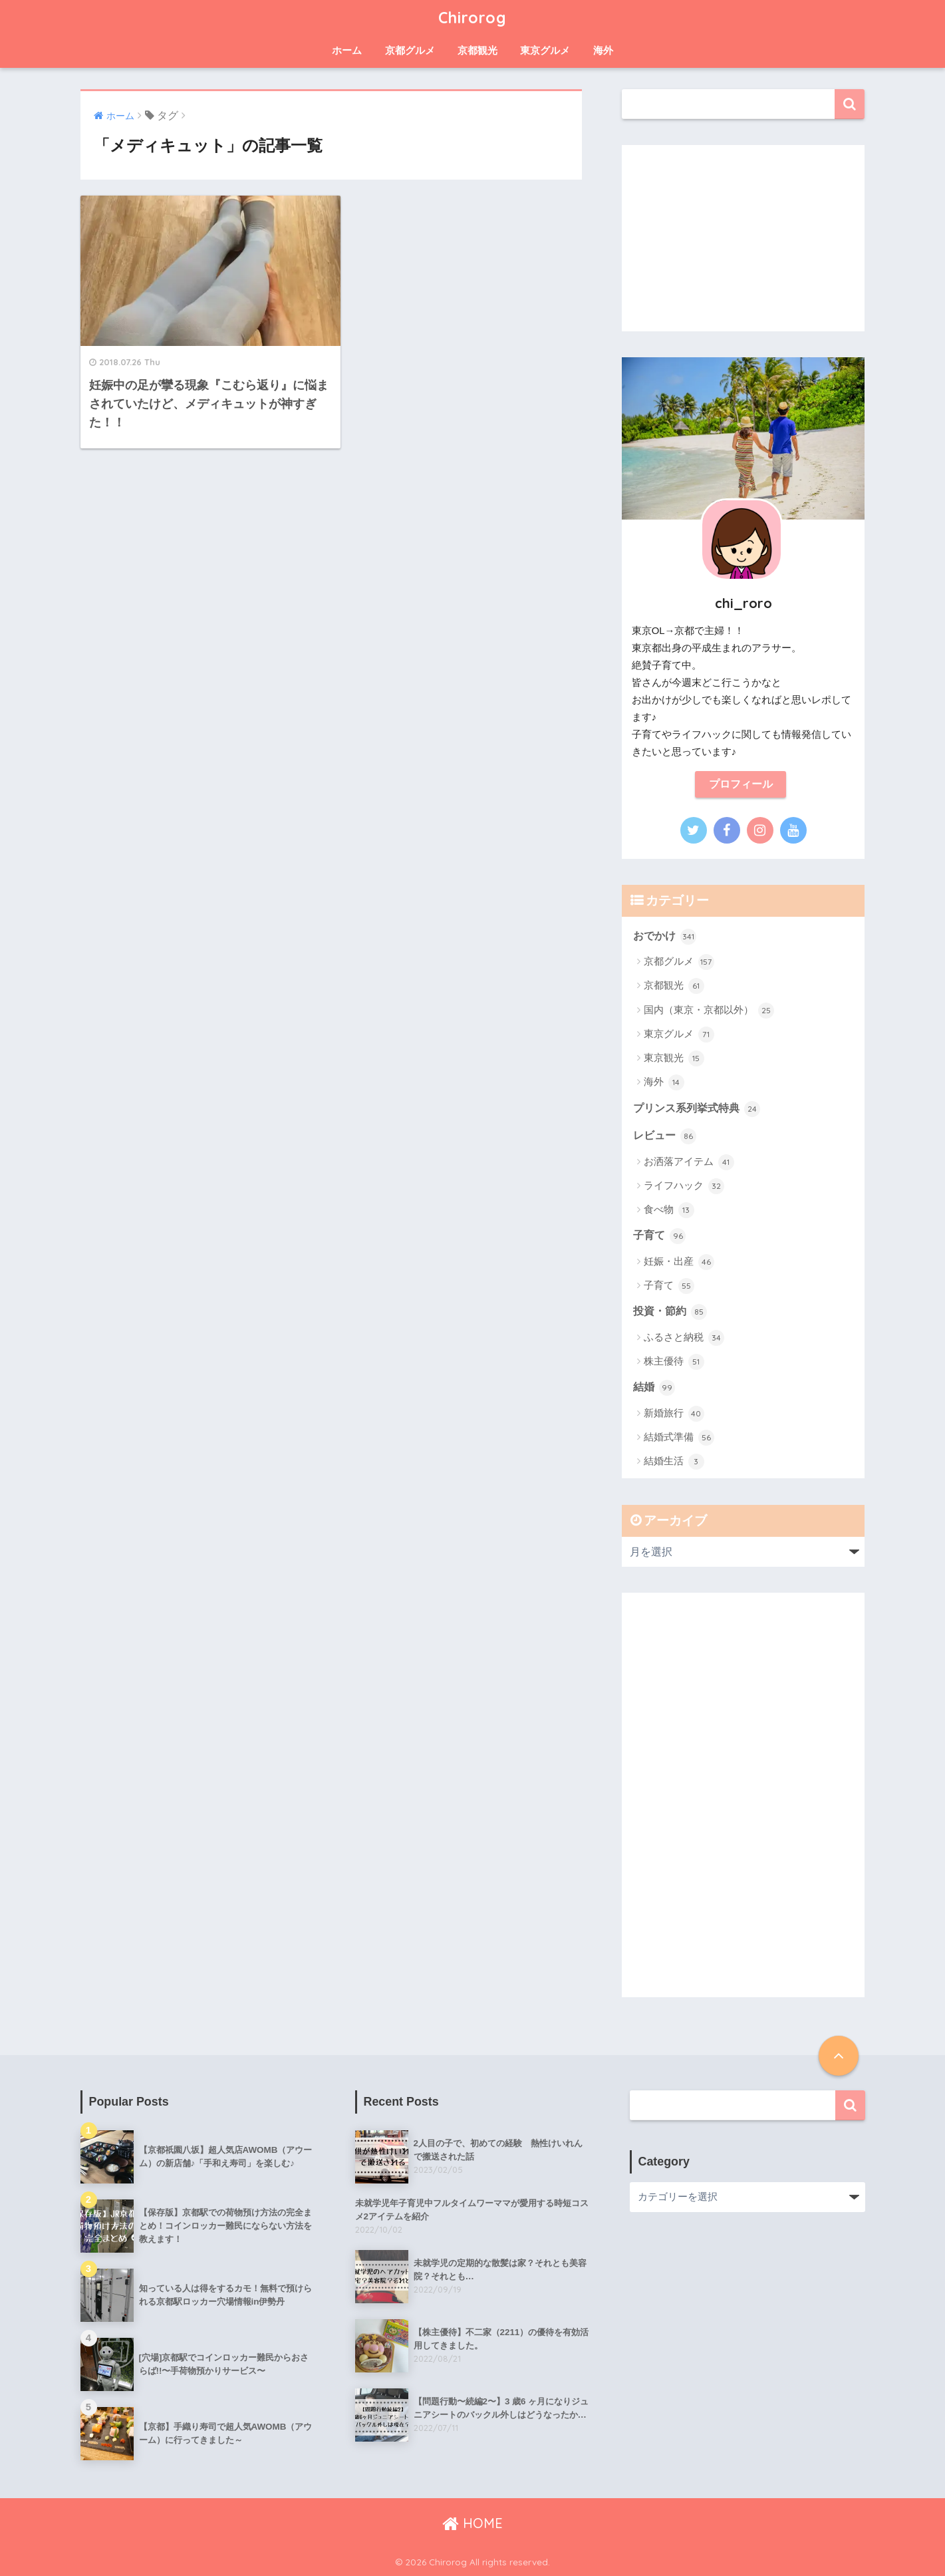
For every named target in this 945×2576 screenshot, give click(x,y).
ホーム (347, 50)
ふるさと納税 (684, 1338)
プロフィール (741, 784)
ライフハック (684, 1186)
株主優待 (674, 1362)
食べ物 (669, 1210)
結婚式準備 (679, 1438)
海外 (603, 50)
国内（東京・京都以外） (709, 1011)
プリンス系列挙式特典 (696, 1109)
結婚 (654, 1388)
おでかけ (664, 937)
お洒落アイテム (689, 1162)
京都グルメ (410, 50)
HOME (472, 2523)
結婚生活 (674, 1462)
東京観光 (674, 1058)
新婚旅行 (674, 1414)
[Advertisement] (743, 238)
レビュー (664, 1136)
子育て (659, 1236)
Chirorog (472, 17)
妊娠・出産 (679, 1262)
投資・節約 (670, 1312)
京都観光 (477, 50)
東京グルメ (545, 50)
